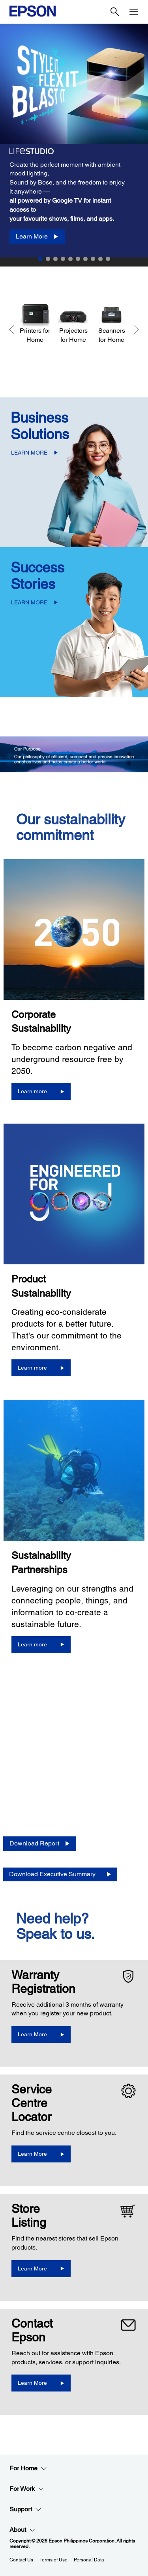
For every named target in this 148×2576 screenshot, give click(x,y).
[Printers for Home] (35, 323)
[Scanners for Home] (111, 323)
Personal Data (89, 2560)
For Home (28, 2468)
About (22, 2530)
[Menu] (133, 12)
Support (25, 2509)
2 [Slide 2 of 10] (48, 259)
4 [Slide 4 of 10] (63, 259)
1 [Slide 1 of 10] (40, 259)
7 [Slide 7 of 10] (85, 259)
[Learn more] (41, 1091)
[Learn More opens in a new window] (41, 2034)
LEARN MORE (29, 452)
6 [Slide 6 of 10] (78, 259)
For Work (26, 2489)
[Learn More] (37, 236)
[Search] (115, 12)
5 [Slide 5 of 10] (70, 259)
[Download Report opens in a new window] (39, 1843)
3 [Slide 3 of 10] (55, 259)
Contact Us (21, 2560)
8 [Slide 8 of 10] (93, 259)
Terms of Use (53, 2560)
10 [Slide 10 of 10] (108, 259)
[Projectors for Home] (73, 323)
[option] (74, 140)
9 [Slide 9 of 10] (100, 259)
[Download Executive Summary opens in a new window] (60, 1874)
